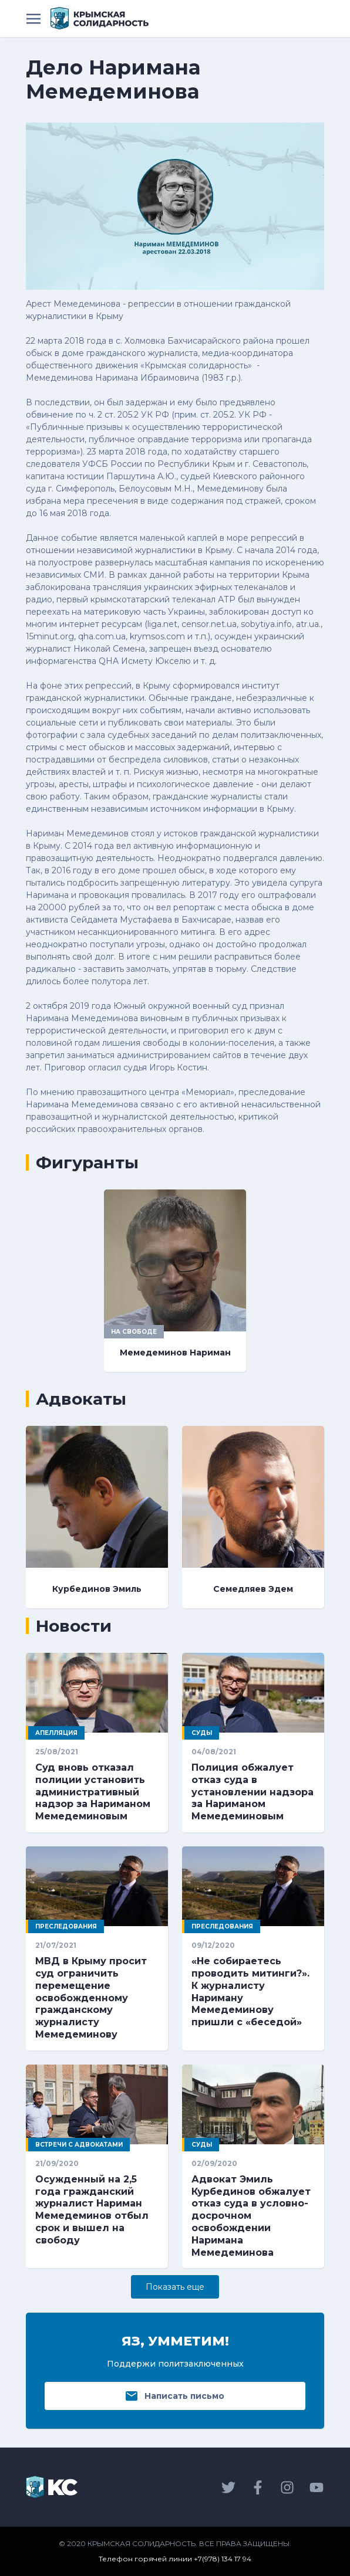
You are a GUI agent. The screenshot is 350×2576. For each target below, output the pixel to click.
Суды (201, 1733)
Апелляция (56, 1733)
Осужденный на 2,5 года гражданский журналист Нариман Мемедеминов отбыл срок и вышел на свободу (92, 2210)
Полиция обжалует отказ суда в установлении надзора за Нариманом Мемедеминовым (252, 1792)
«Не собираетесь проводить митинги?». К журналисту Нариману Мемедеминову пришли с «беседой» (250, 1991)
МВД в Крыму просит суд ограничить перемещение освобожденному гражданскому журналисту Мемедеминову (91, 1997)
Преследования (66, 1926)
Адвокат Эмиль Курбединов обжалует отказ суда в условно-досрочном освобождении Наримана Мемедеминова (251, 2216)
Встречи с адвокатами (79, 2144)
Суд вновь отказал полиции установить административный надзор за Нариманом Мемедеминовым (92, 1792)
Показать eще (175, 2287)
